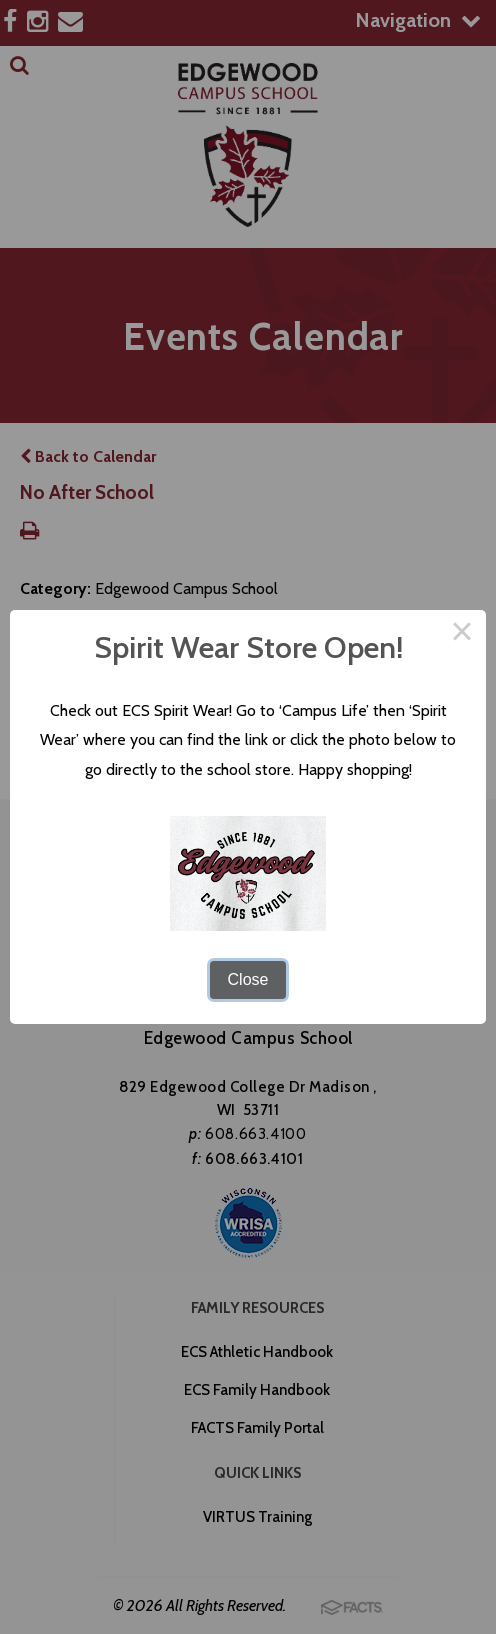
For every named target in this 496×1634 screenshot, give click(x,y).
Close (248, 979)
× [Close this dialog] (462, 634)
